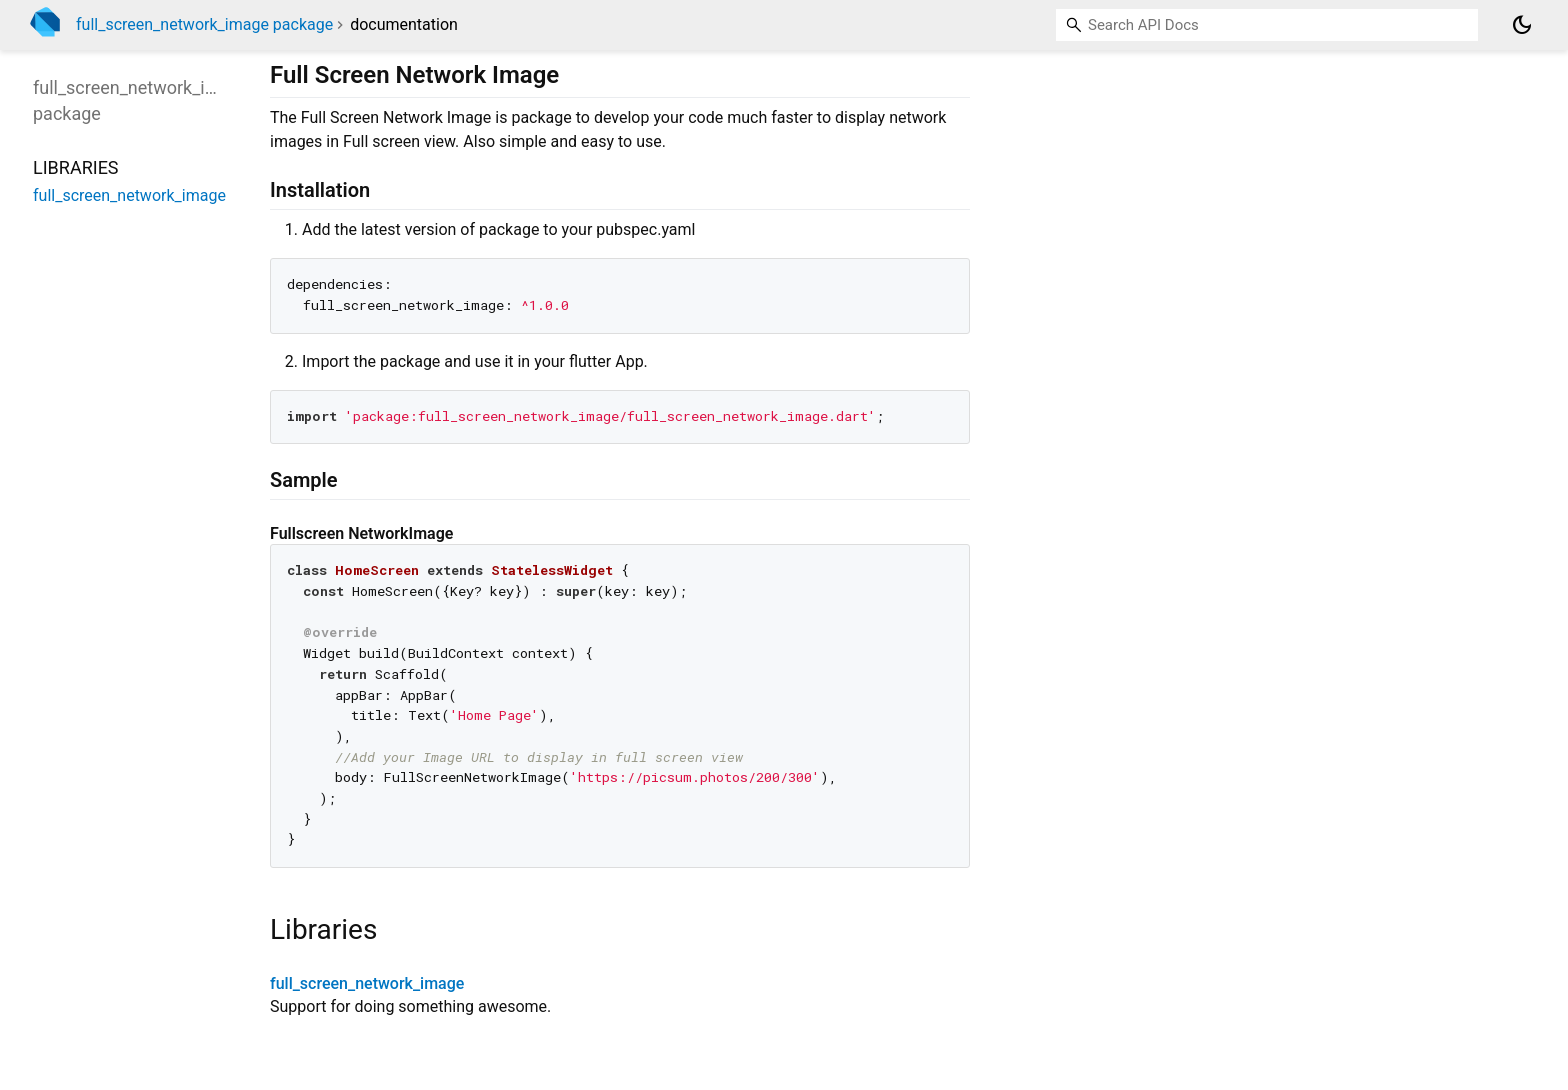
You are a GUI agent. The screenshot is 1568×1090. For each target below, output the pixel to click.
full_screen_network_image (367, 983)
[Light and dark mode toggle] (1522, 25)
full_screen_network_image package (204, 24)
